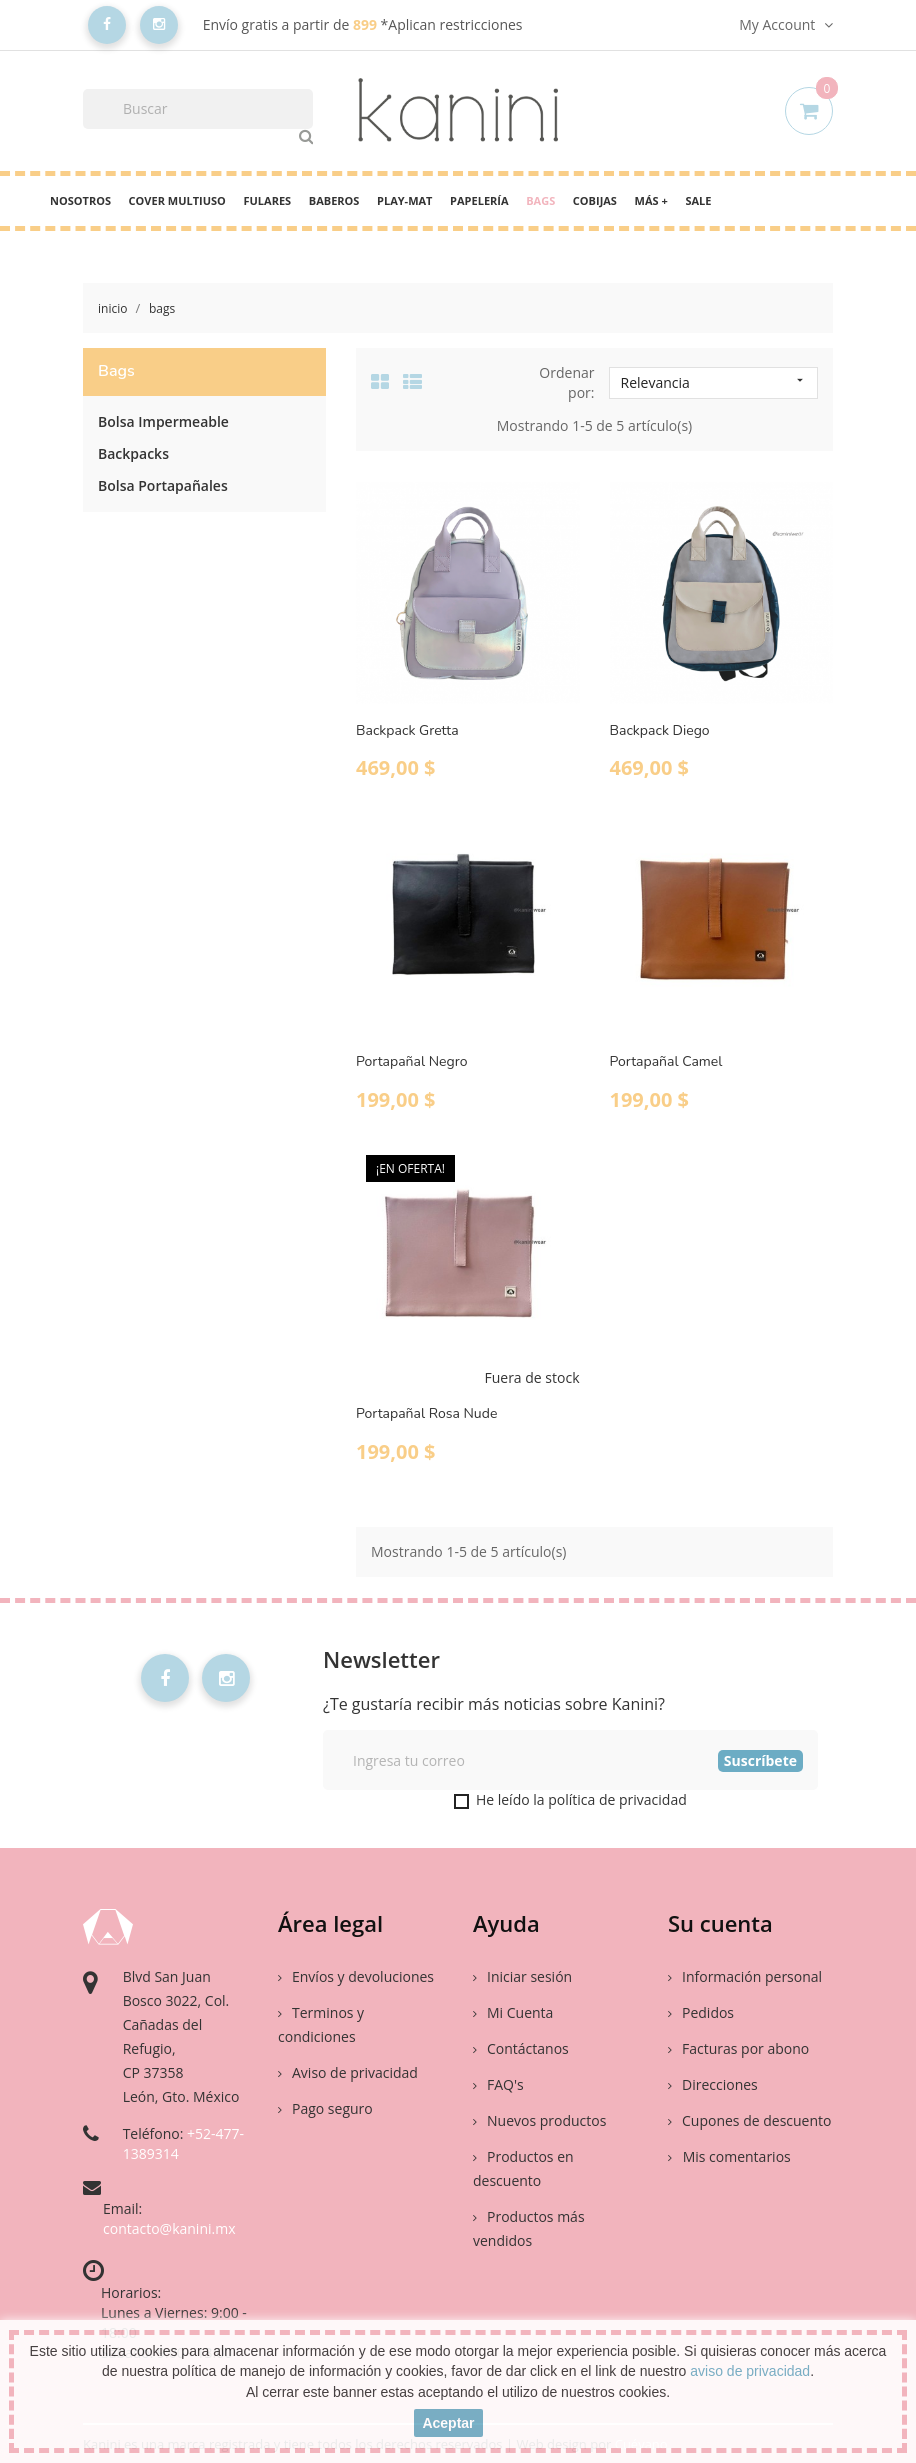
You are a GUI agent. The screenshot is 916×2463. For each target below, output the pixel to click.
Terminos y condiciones (321, 2024)
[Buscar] (198, 109)
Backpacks (133, 453)
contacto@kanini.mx (169, 2228)
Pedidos (701, 2012)
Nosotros (80, 200)
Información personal (745, 1976)
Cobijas (595, 200)
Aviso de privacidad (348, 2072)
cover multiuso (177, 200)
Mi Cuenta (513, 2012)
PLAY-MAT (404, 200)
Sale (698, 200)
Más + (651, 200)
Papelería (479, 200)
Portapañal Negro (411, 1061)
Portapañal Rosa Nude (426, 1413)
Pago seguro (325, 2108)
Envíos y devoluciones (356, 1976)
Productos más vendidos (529, 2228)
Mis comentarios (735, 2156)
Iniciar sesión (522, 1976)
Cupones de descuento (749, 2120)
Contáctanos (521, 2048)
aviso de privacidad (750, 2371)
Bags (540, 200)
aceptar (448, 2423)
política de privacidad (617, 1799)
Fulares (267, 200)
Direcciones (713, 2084)
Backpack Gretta (407, 730)
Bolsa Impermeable (163, 421)
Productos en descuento (523, 2168)
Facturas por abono (738, 2048)
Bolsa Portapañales (163, 485)
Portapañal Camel (666, 1061)
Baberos (334, 200)
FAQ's (498, 2084)
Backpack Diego (660, 730)
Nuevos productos (539, 2120)
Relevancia (713, 382)
